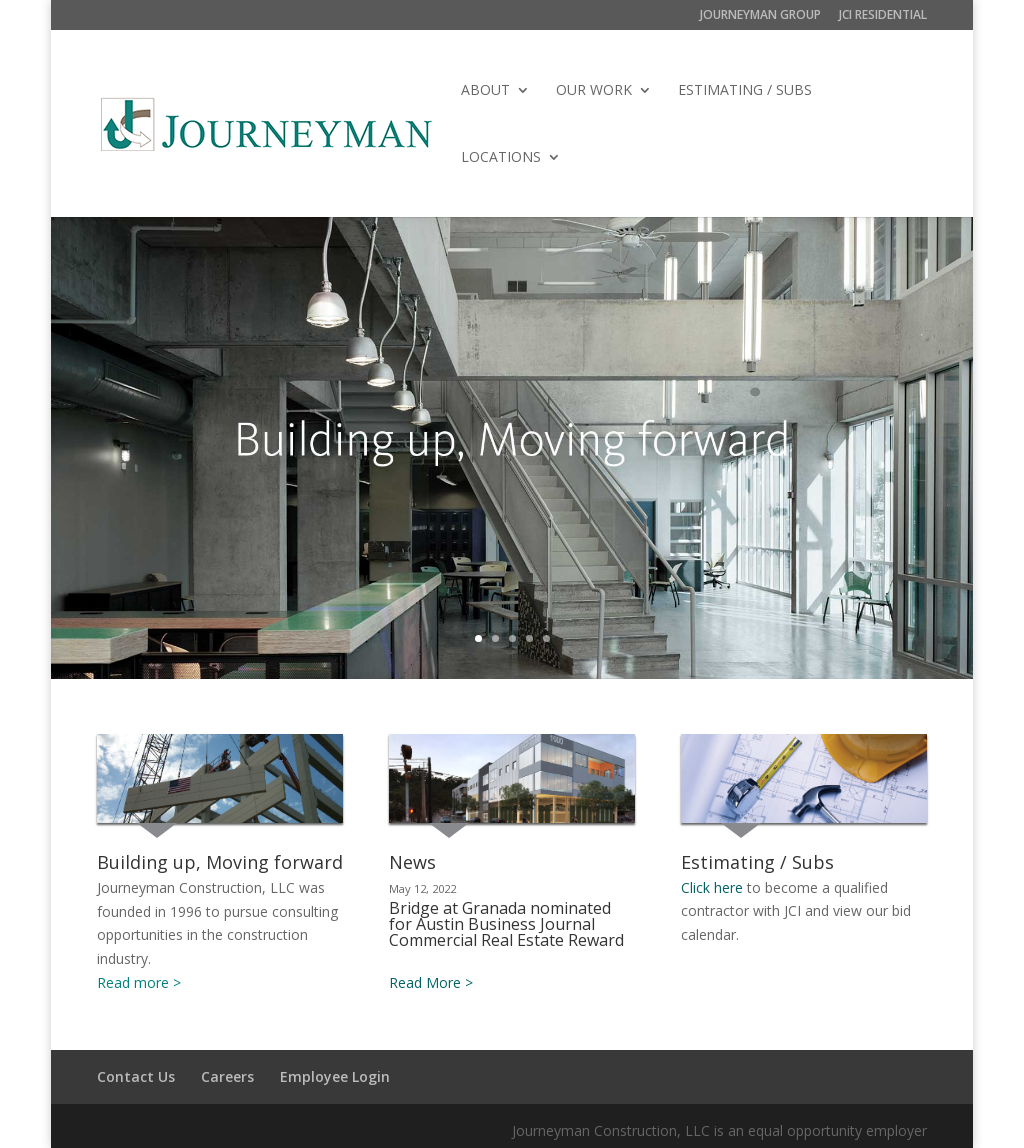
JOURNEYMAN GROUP (760, 16)
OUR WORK (594, 91)
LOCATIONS (501, 158)
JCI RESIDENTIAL (883, 16)
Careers (227, 1076)
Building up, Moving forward (220, 862)
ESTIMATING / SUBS (745, 91)
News (412, 862)
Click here (712, 887)
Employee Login (335, 1076)
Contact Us (136, 1076)
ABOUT (485, 91)
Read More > (431, 982)
